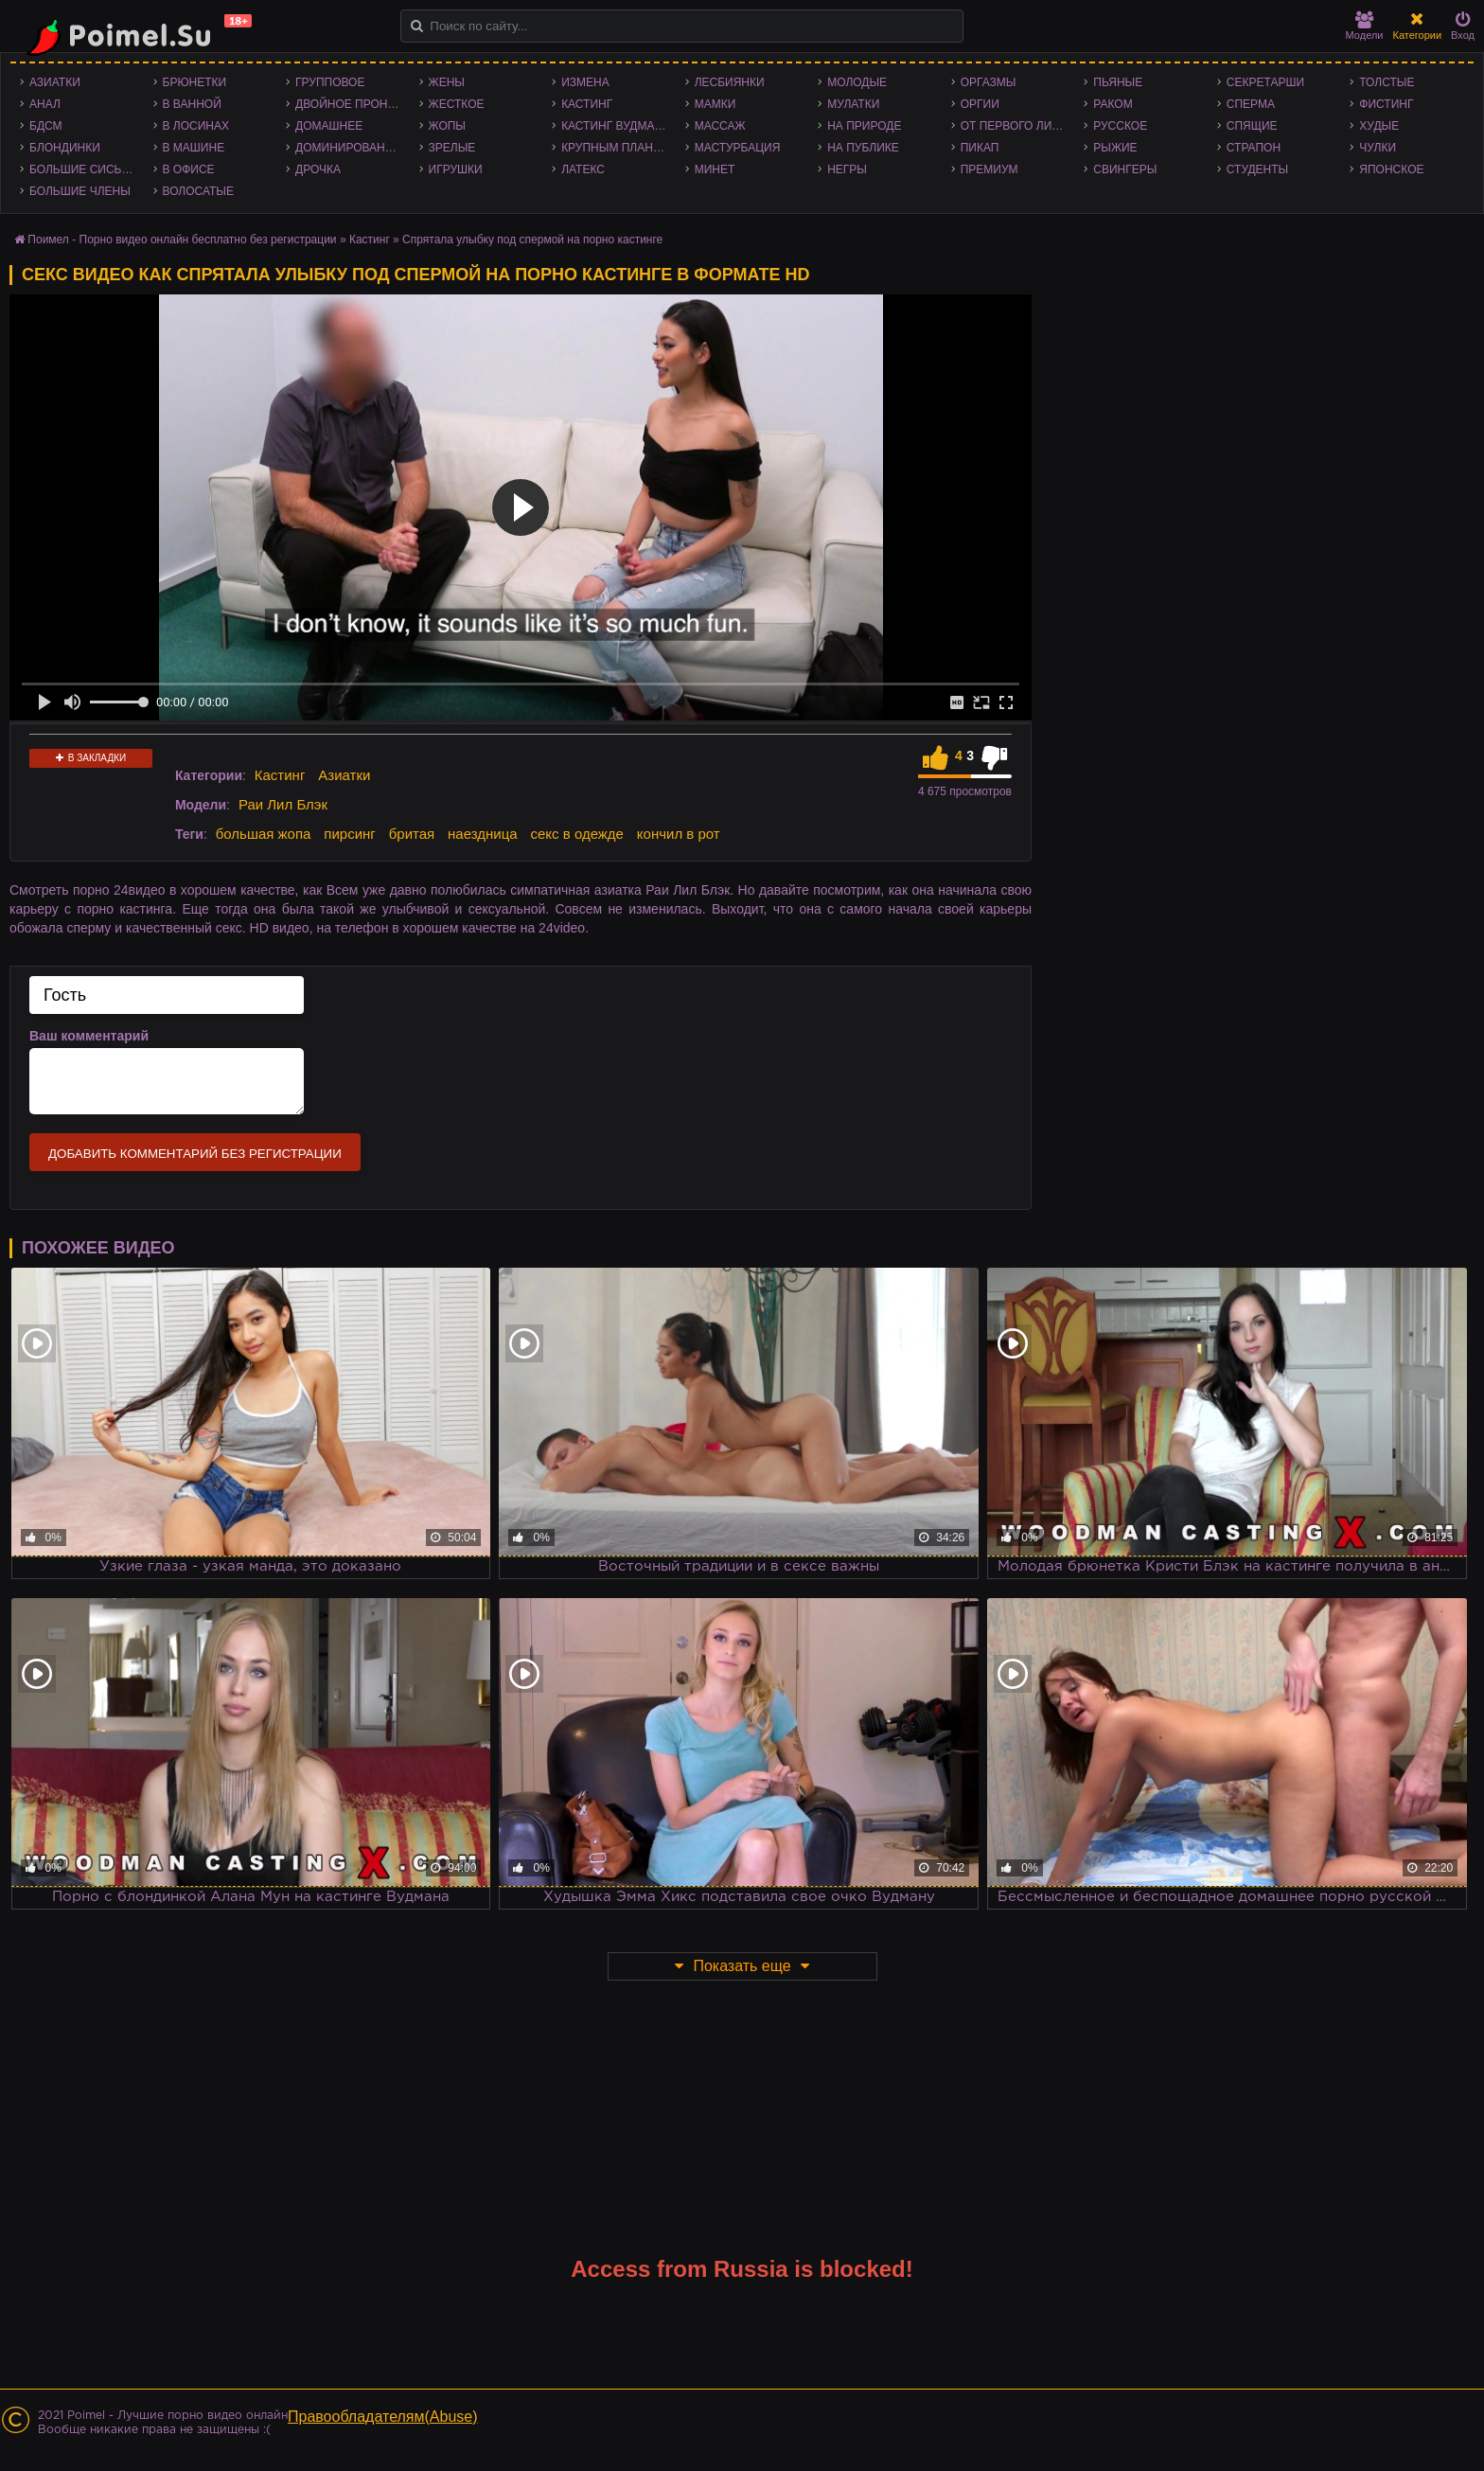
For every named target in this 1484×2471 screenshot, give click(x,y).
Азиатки (54, 82)
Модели (1365, 26)
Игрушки (456, 169)
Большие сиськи (82, 169)
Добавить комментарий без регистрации (195, 1154)
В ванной (192, 104)
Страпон (1254, 147)
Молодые (857, 82)
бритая (411, 834)
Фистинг (1386, 104)
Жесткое (457, 104)
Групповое (329, 82)
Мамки (715, 104)
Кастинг (586, 104)
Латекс (583, 169)
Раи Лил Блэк (282, 804)
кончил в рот (678, 834)
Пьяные (1117, 82)
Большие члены (80, 191)
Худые (1379, 126)
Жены (447, 82)
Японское (1391, 169)
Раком (1112, 104)
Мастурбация (738, 147)
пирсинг (349, 834)
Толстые (1386, 82)
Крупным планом (616, 147)
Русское (1120, 126)
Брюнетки (195, 82)
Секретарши (1265, 82)
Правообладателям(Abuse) (383, 2417)
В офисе (189, 169)
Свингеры (1125, 169)
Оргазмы (988, 82)
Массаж (720, 126)
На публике (863, 147)
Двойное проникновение (352, 104)
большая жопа (263, 834)
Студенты (1257, 169)
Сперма (1251, 104)
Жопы (447, 126)
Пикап (980, 147)
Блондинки (64, 147)
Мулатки (853, 104)
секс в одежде (577, 834)
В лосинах (196, 126)
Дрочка (318, 169)
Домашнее (328, 126)
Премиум (989, 169)
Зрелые (452, 147)
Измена (585, 82)
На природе (864, 126)
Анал (45, 104)
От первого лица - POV (1018, 126)
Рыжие (1115, 147)
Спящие (1252, 126)
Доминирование (347, 147)
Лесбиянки (730, 82)
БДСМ (45, 126)
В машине (194, 147)
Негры (847, 169)
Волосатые (198, 191)
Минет (715, 169)
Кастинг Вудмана (615, 126)
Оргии (980, 104)
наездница (483, 834)
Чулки (1377, 147)
